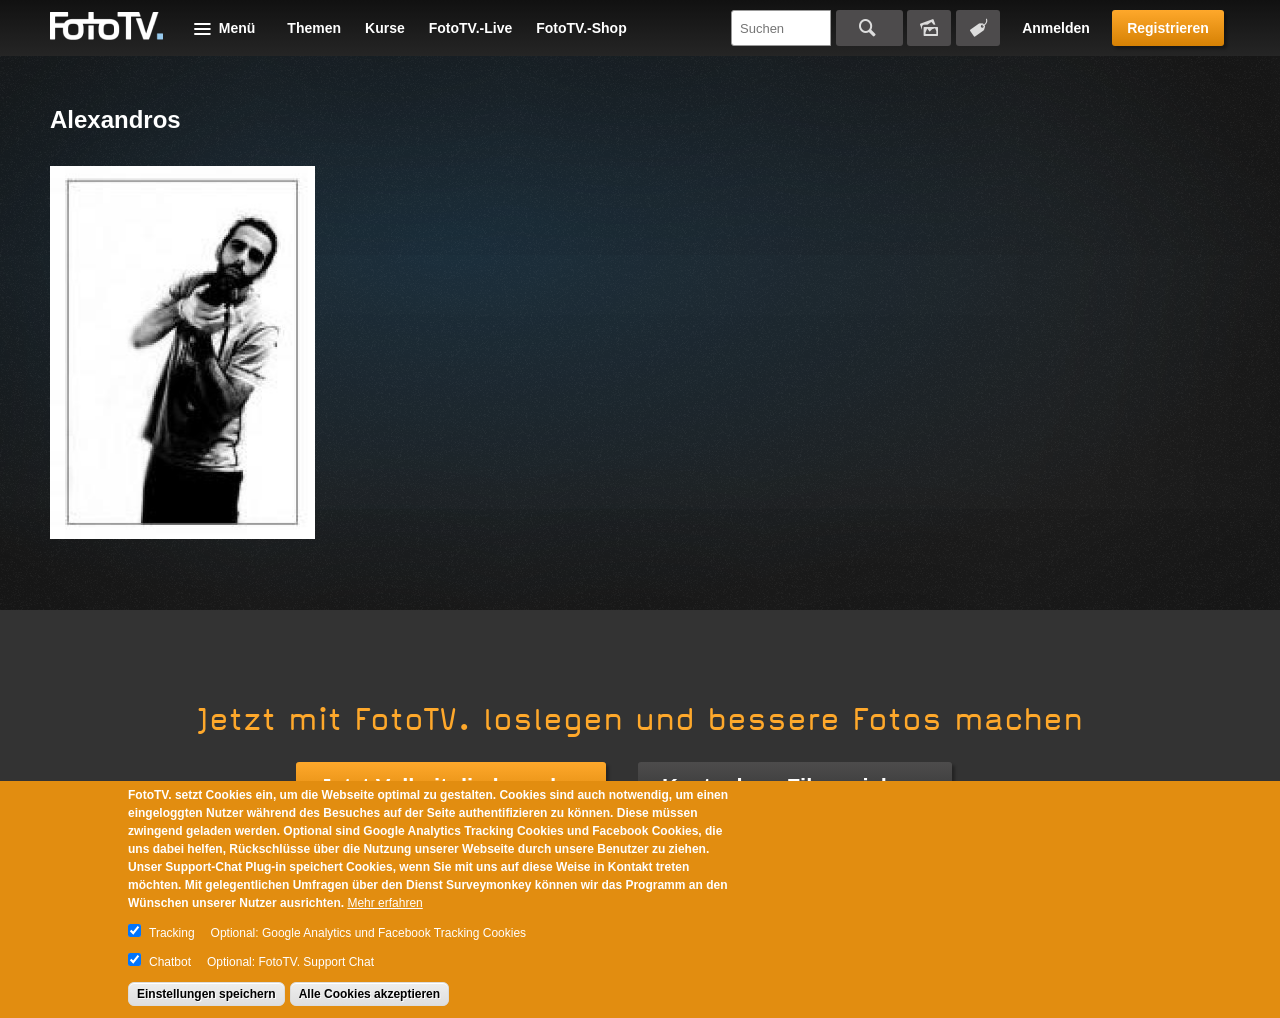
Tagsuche (978, 28)
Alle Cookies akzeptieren (369, 994)
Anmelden (1056, 28)
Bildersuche (929, 28)
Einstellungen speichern (206, 994)
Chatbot (170, 962)
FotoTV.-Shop (581, 28)
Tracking (172, 933)
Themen (314, 28)
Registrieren (1168, 28)
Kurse (385, 28)
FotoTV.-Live (471, 28)
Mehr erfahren (384, 903)
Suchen (869, 28)
